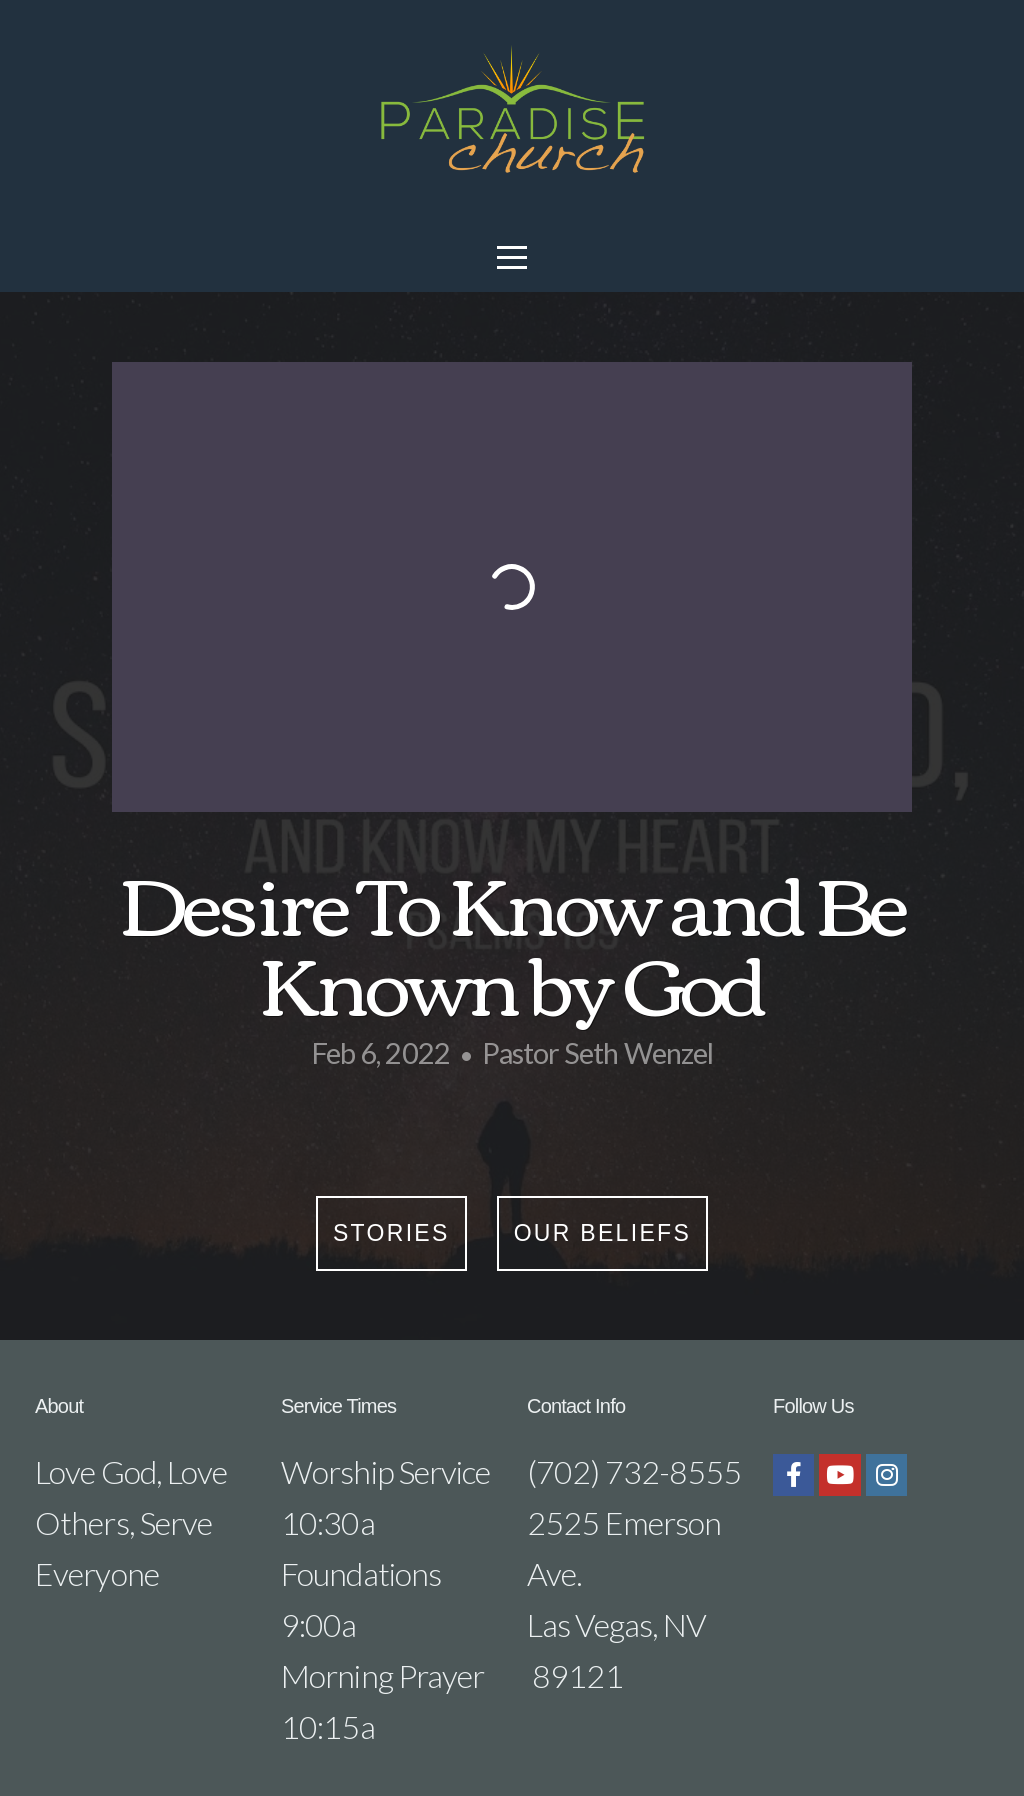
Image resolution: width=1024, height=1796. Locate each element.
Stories (391, 1233)
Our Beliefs (602, 1233)
